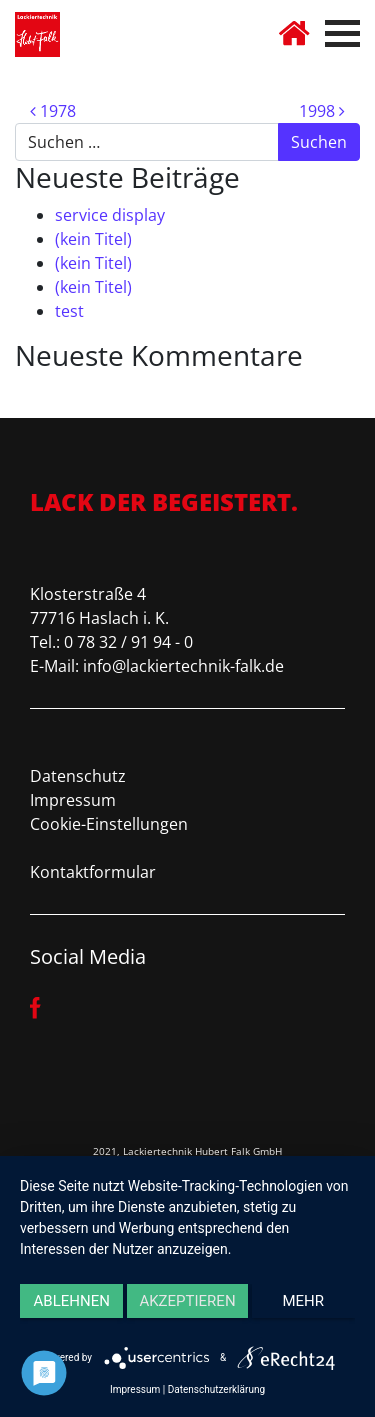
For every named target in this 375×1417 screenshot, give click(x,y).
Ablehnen (72, 1301)
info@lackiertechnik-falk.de (183, 666)
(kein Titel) (93, 239)
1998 (322, 111)
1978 (53, 111)
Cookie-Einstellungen (109, 824)
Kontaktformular (93, 872)
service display (110, 215)
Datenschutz (78, 776)
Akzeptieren (187, 1301)
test (69, 311)
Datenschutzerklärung (216, 1389)
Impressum (73, 800)
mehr (304, 1301)
